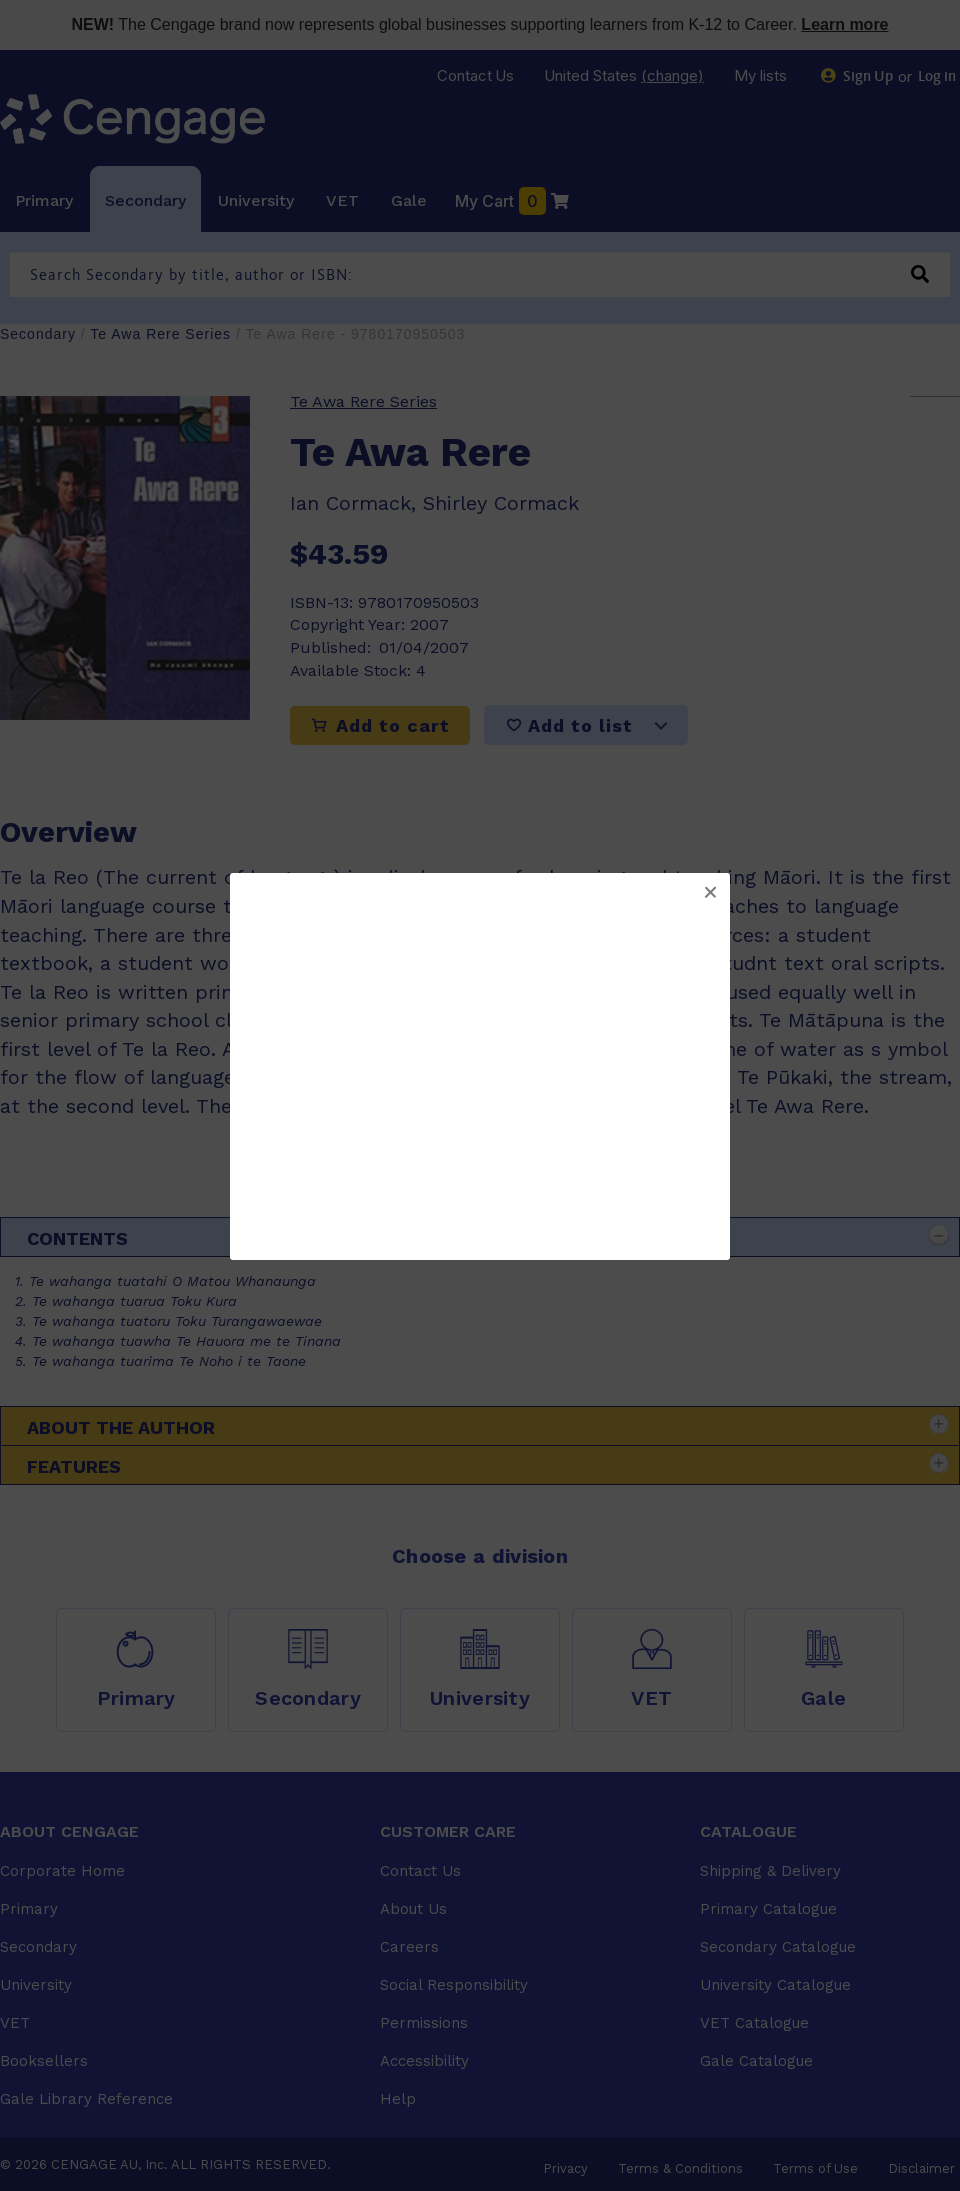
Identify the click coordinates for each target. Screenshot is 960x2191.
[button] (710, 893)
